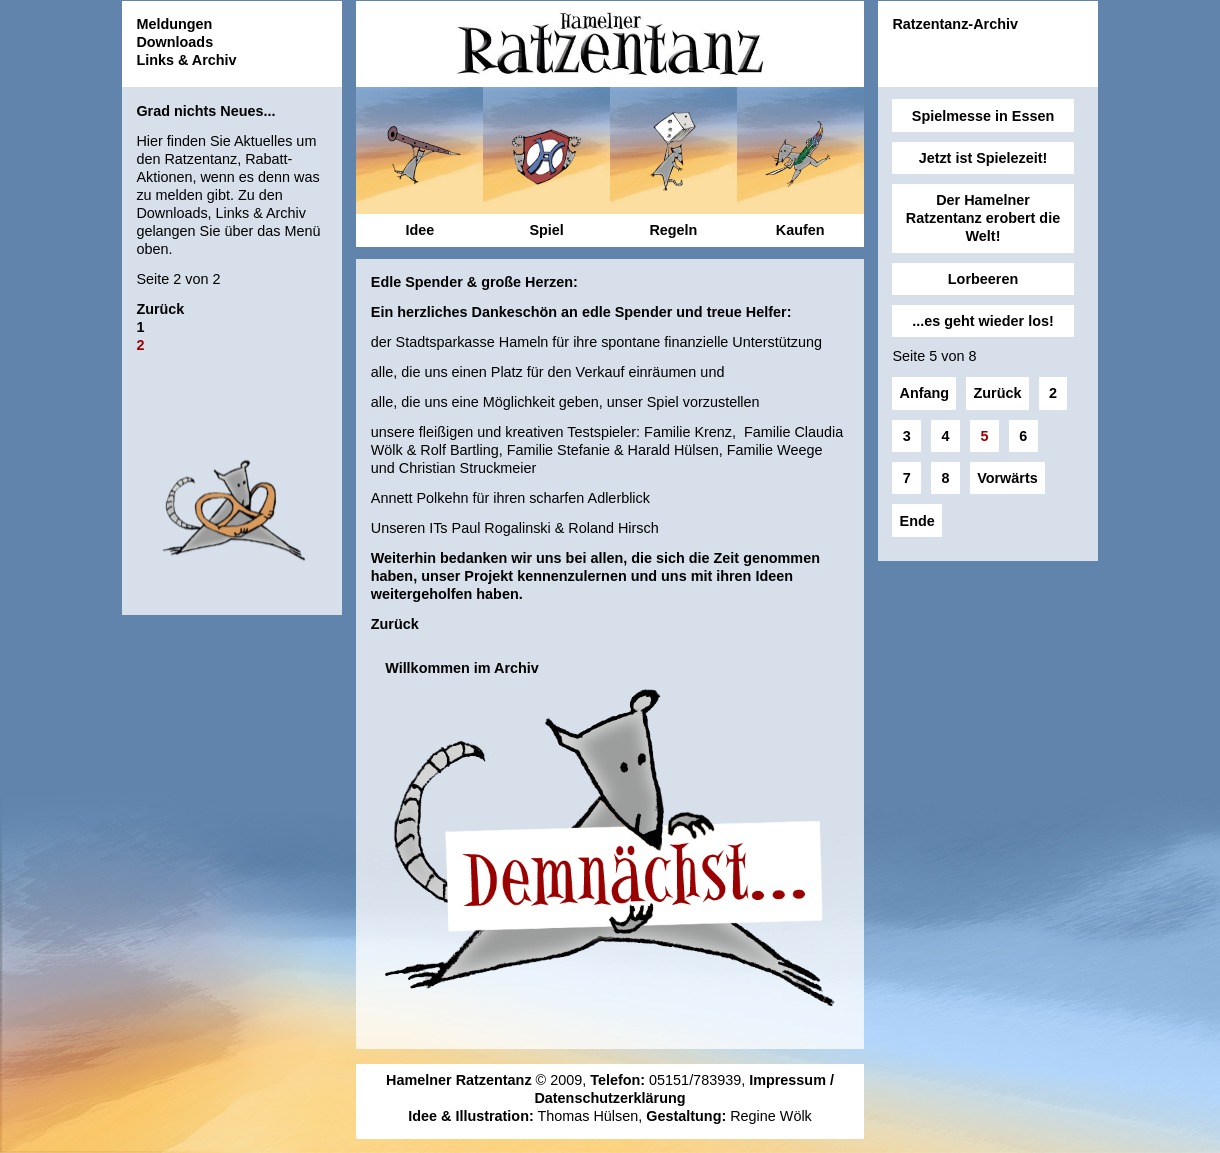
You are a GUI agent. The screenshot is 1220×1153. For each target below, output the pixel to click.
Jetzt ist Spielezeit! (983, 158)
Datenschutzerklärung (609, 1098)
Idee (419, 230)
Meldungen (174, 24)
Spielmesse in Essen (983, 116)
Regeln (673, 230)
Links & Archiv (186, 60)
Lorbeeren (983, 279)
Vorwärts (1007, 478)
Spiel (546, 230)
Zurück (160, 309)
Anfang (925, 393)
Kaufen (800, 230)
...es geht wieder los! (983, 321)
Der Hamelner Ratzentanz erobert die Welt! (983, 218)
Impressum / (791, 1080)
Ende (917, 521)
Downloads (174, 42)
